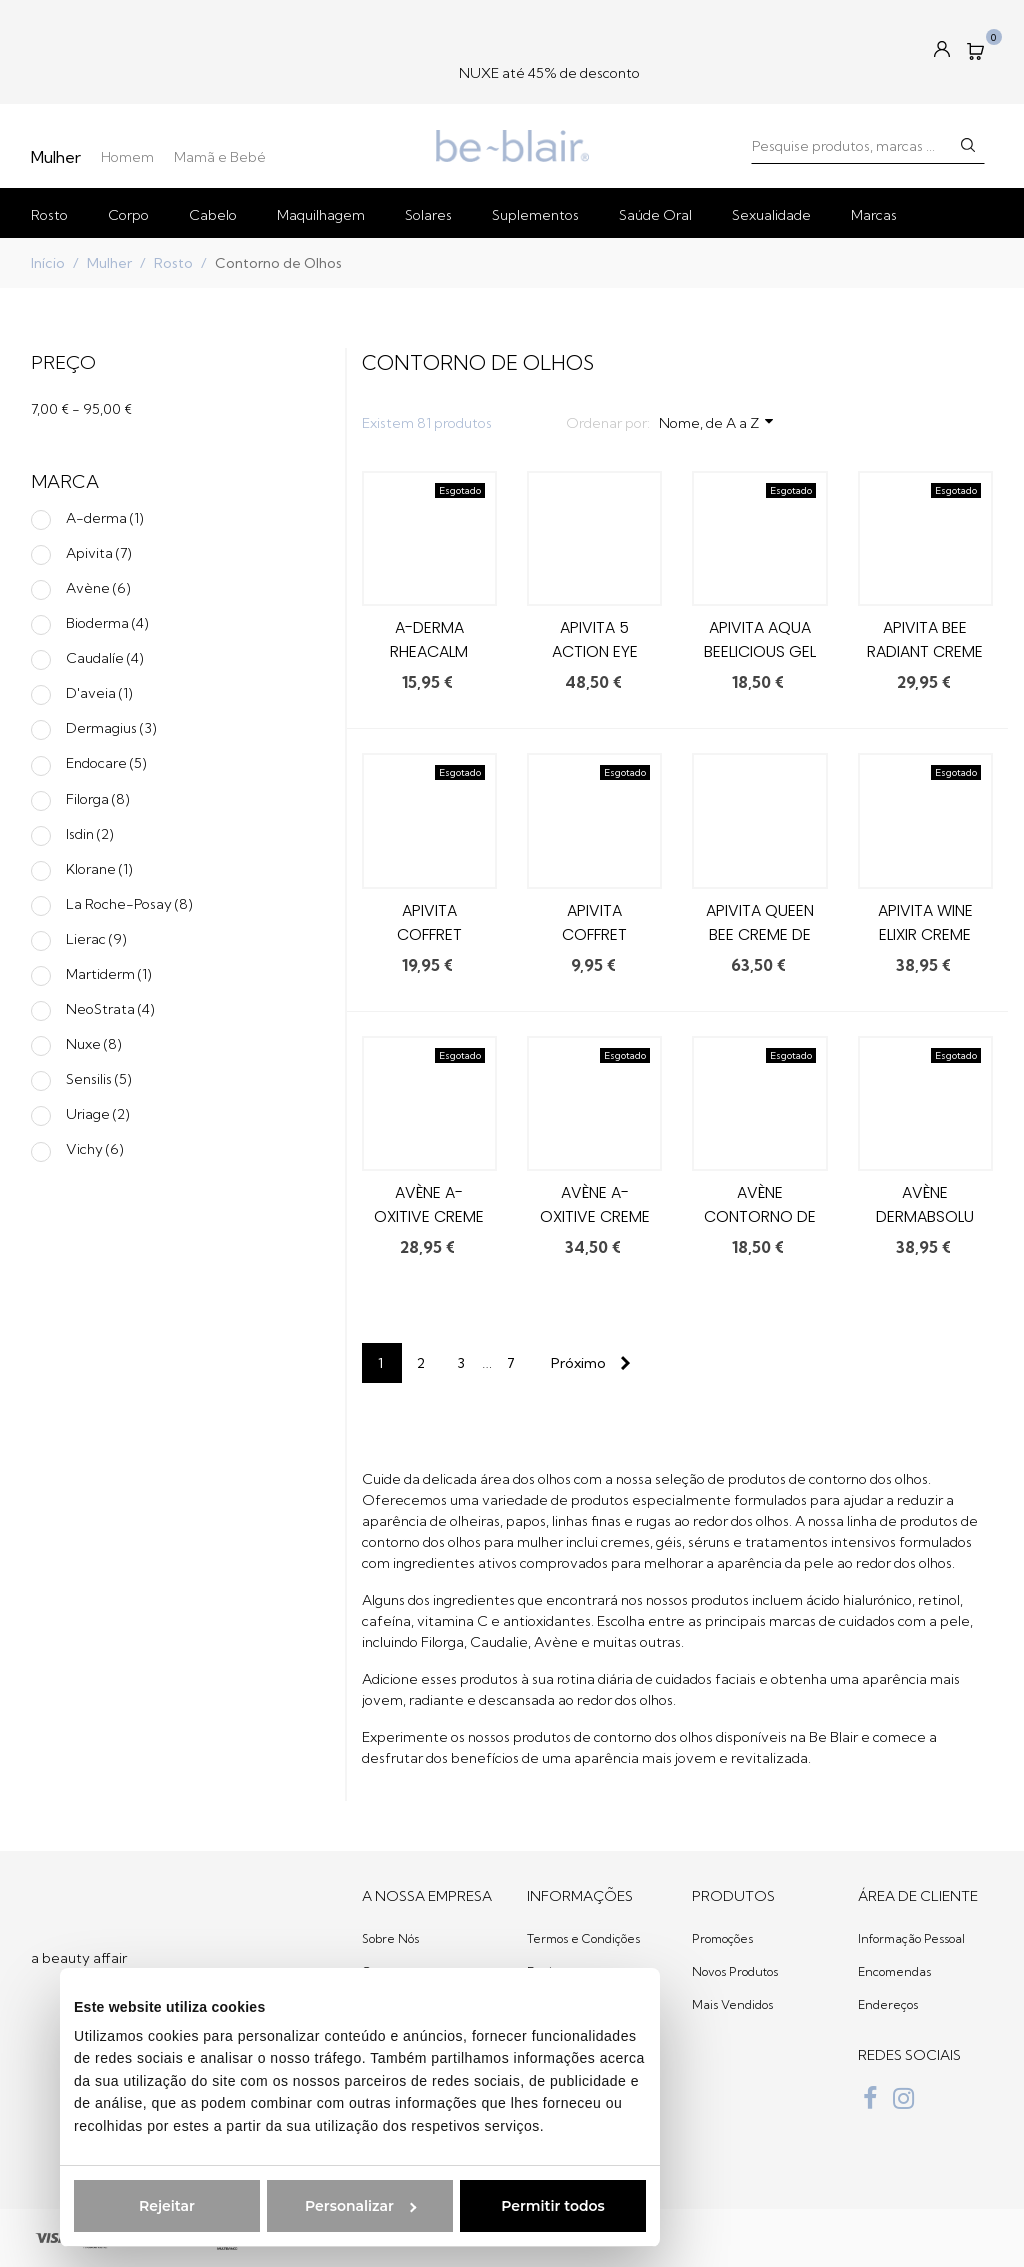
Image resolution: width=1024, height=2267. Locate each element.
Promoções (722, 1938)
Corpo (128, 215)
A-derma (105, 518)
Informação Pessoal (911, 1938)
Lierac (96, 939)
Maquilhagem (321, 215)
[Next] (587, 1363)
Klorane (99, 869)
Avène (98, 588)
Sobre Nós (390, 1938)
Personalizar (320, 2206)
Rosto (49, 215)
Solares (428, 215)
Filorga (98, 799)
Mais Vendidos (732, 2004)
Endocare (106, 763)
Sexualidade (771, 215)
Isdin (90, 834)
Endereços (888, 2004)
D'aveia (99, 693)
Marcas (874, 215)
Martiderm (109, 974)
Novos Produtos (735, 1971)
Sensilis (99, 1079)
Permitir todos (513, 2206)
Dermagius (111, 728)
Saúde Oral (655, 215)
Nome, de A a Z (717, 421)
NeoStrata (110, 1009)
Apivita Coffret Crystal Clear (429, 934)
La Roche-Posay (129, 904)
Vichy (95, 1149)
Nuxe (94, 1044)
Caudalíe (105, 658)
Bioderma (107, 623)
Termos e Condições (583, 1938)
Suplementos (535, 215)
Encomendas (894, 1971)
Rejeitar (127, 2206)
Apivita (99, 553)
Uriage (98, 1114)
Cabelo (213, 215)
